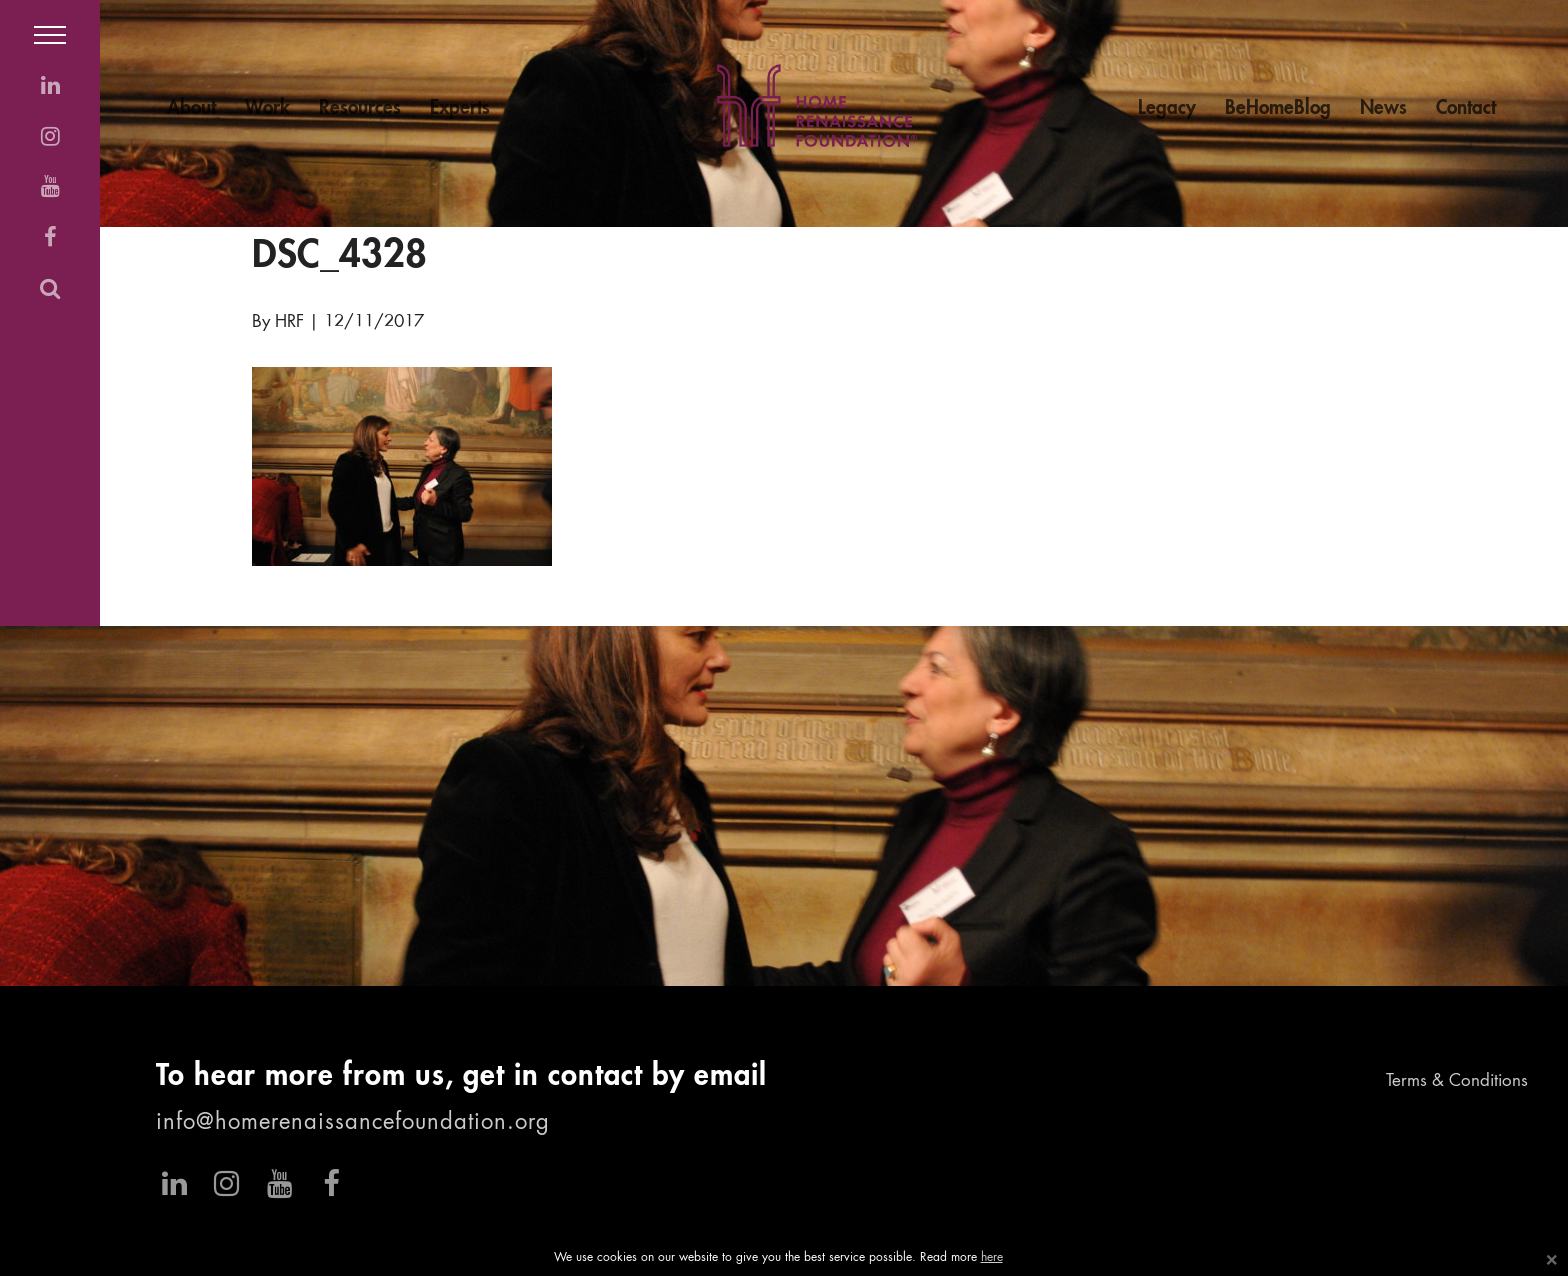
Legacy (1167, 108)
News (1383, 108)
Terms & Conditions (1457, 1081)
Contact (1466, 108)
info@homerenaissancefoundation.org (353, 1123)
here (992, 1258)
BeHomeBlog (1278, 108)
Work (267, 108)
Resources (360, 108)
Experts (460, 108)
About (191, 108)
